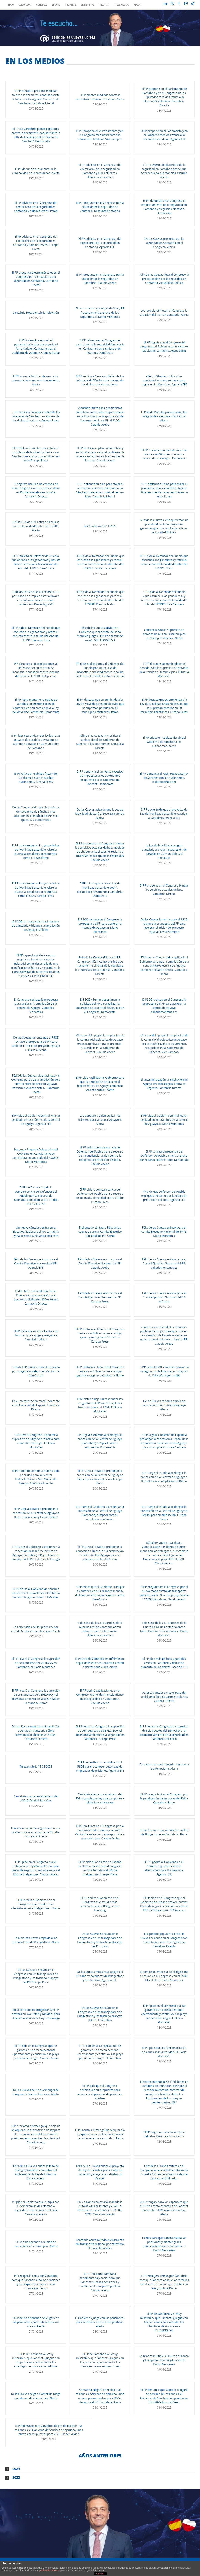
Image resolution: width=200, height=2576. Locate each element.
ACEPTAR (100, 2574)
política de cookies (49, 2570)
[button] (100, 2468)
